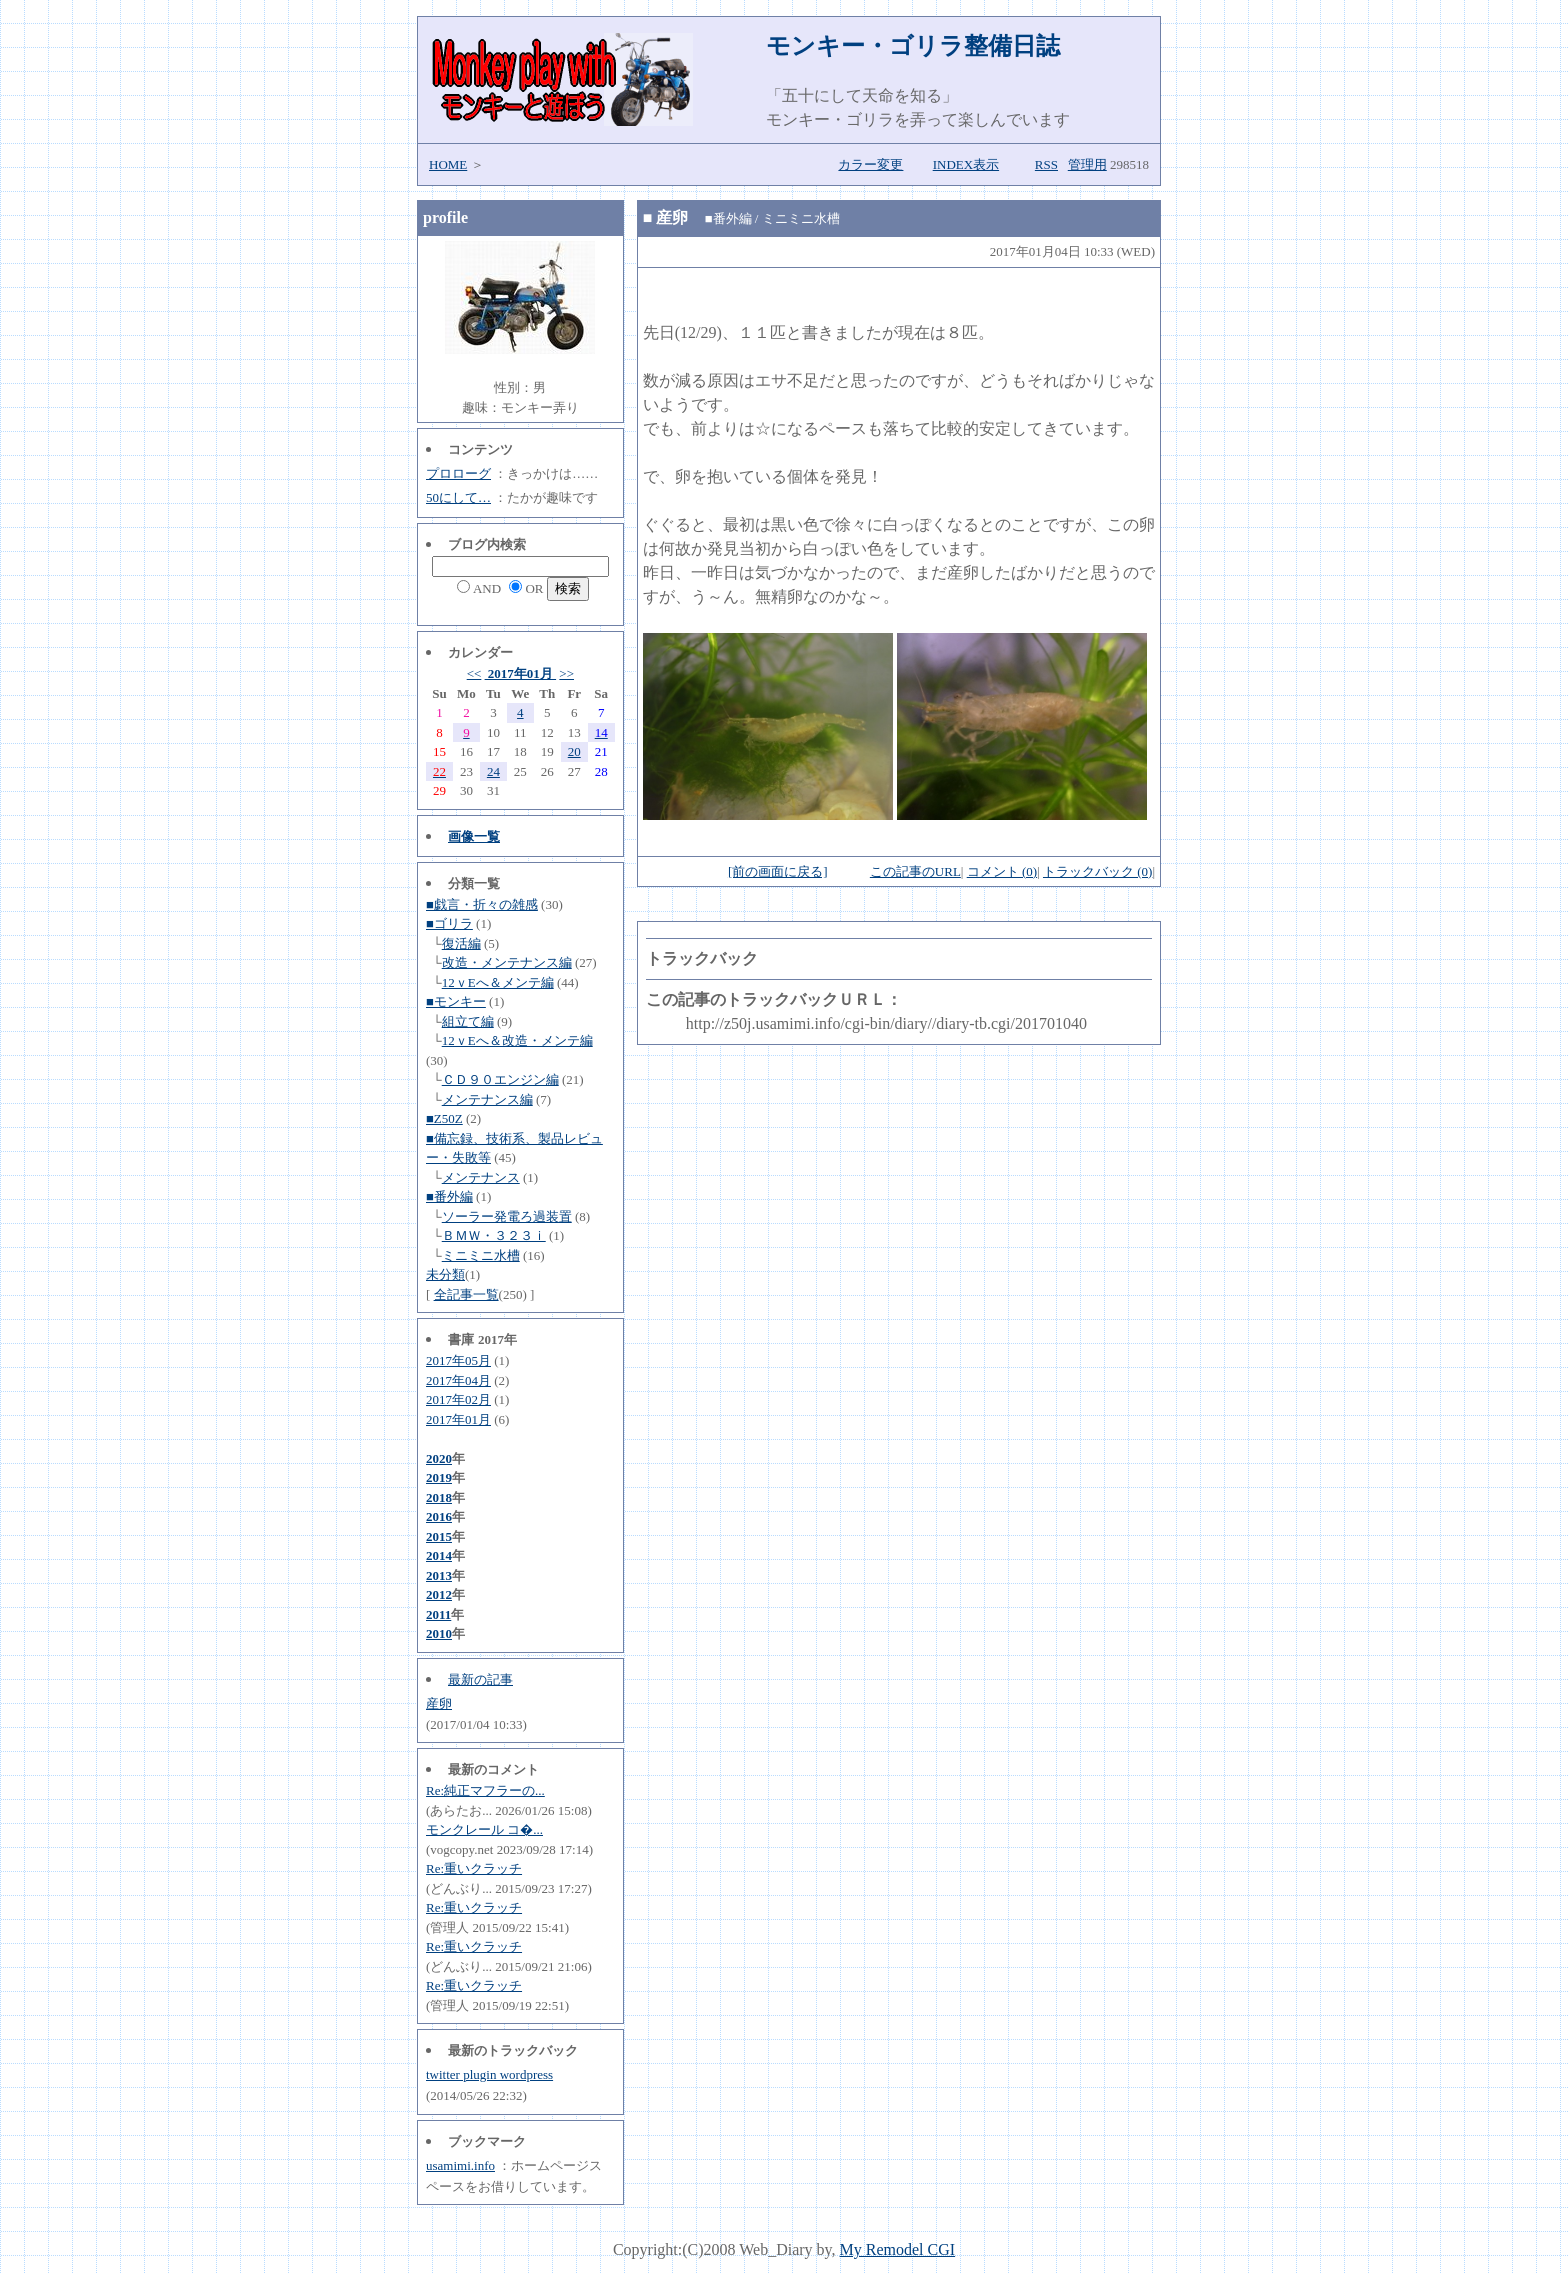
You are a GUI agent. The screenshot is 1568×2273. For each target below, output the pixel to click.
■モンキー (456, 1001)
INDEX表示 (966, 164)
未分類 (445, 1274)
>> (566, 673)
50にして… (458, 497)
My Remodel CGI (898, 2249)
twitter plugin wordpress (489, 2074)
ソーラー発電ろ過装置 (507, 1216)
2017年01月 (521, 673)
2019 (439, 1477)
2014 (439, 1555)
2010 (439, 1633)
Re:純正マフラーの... (485, 1790)
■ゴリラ (449, 923)
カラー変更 (870, 164)
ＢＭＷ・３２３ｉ (494, 1235)
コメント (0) (1002, 871)
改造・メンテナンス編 (507, 962)
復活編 (461, 943)
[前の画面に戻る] (778, 871)
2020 (439, 1458)
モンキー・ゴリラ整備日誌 (913, 46)
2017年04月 (458, 1380)
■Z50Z (444, 1118)
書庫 (461, 1339)
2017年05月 (458, 1360)
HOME (448, 164)
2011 (438, 1614)
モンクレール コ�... (484, 1829)
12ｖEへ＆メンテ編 (498, 982)
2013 (439, 1575)
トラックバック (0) (1097, 871)
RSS (1046, 164)
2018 (439, 1497)
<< (474, 673)
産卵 (439, 1703)
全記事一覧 (466, 1294)
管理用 (1087, 164)
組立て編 (468, 1021)
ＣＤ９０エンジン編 (500, 1079)
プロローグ (458, 473)
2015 (439, 1536)
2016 (439, 1516)
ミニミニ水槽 (481, 1255)
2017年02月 (458, 1399)
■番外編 (449, 1196)
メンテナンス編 (487, 1099)
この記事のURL (915, 871)
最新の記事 (480, 1679)
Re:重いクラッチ (474, 1868)
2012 (439, 1594)
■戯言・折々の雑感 (482, 904)
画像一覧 (474, 836)
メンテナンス (481, 1177)
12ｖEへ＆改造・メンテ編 (517, 1040)
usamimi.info (460, 2165)
